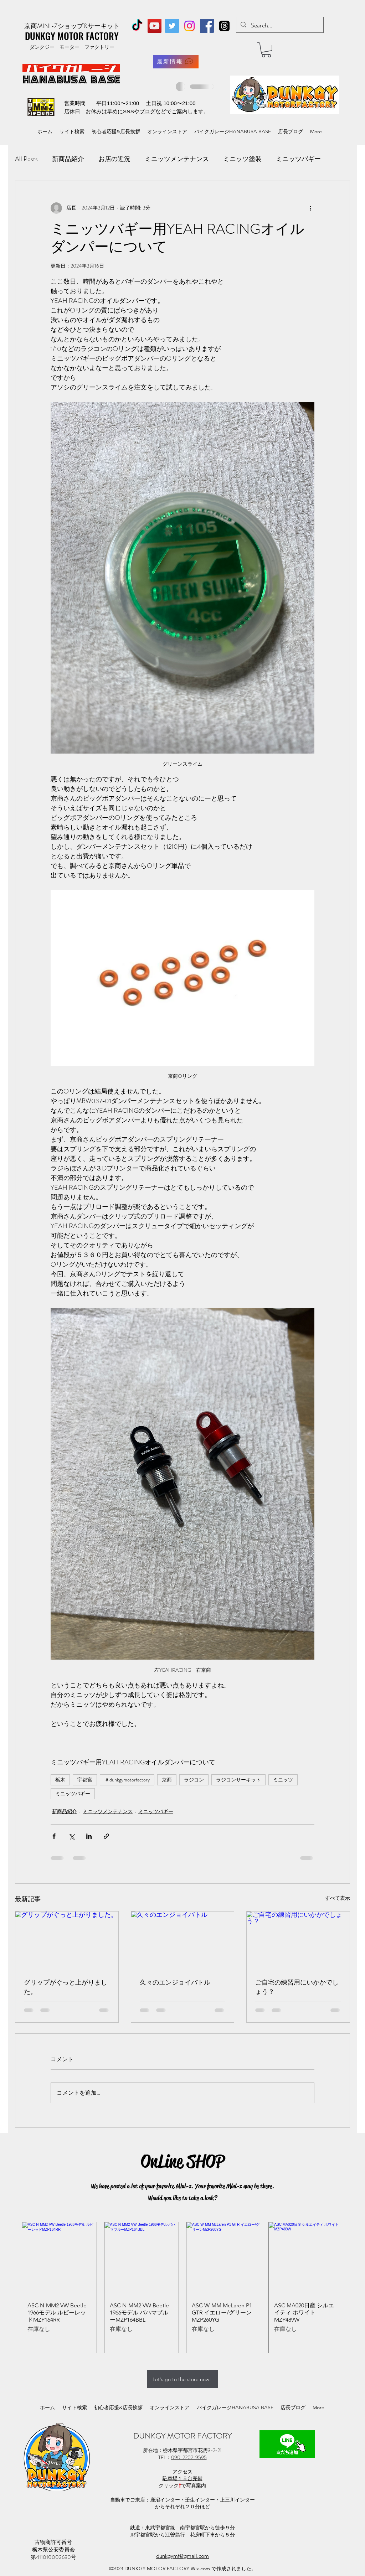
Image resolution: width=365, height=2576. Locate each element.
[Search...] (279, 25)
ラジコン (194, 1779)
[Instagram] (189, 26)
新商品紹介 (68, 159)
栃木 (60, 1779)
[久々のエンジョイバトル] (182, 1940)
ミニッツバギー (298, 159)
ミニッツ (283, 1779)
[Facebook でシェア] (54, 1836)
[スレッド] (224, 26)
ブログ (147, 111)
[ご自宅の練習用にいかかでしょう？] (298, 1940)
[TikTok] (137, 26)
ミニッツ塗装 (242, 159)
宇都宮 (84, 1779)
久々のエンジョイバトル (175, 1982)
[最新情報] (176, 61)
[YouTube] (154, 26)
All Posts (26, 159)
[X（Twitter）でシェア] (71, 1836)
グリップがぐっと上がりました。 (65, 1987)
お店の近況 (114, 159)
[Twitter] (172, 26)
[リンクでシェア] (106, 1836)
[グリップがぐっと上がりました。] (66, 1940)
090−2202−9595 (189, 2457)
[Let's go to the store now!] (182, 2379)
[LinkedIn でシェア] (89, 1836)
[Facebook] (207, 26)
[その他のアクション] (310, 208)
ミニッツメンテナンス (177, 159)
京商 (167, 1779)
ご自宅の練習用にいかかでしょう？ (297, 1987)
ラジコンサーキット (238, 1779)
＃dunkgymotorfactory (127, 1779)
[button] (266, 49)
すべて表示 (337, 1898)
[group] (182, 2287)
